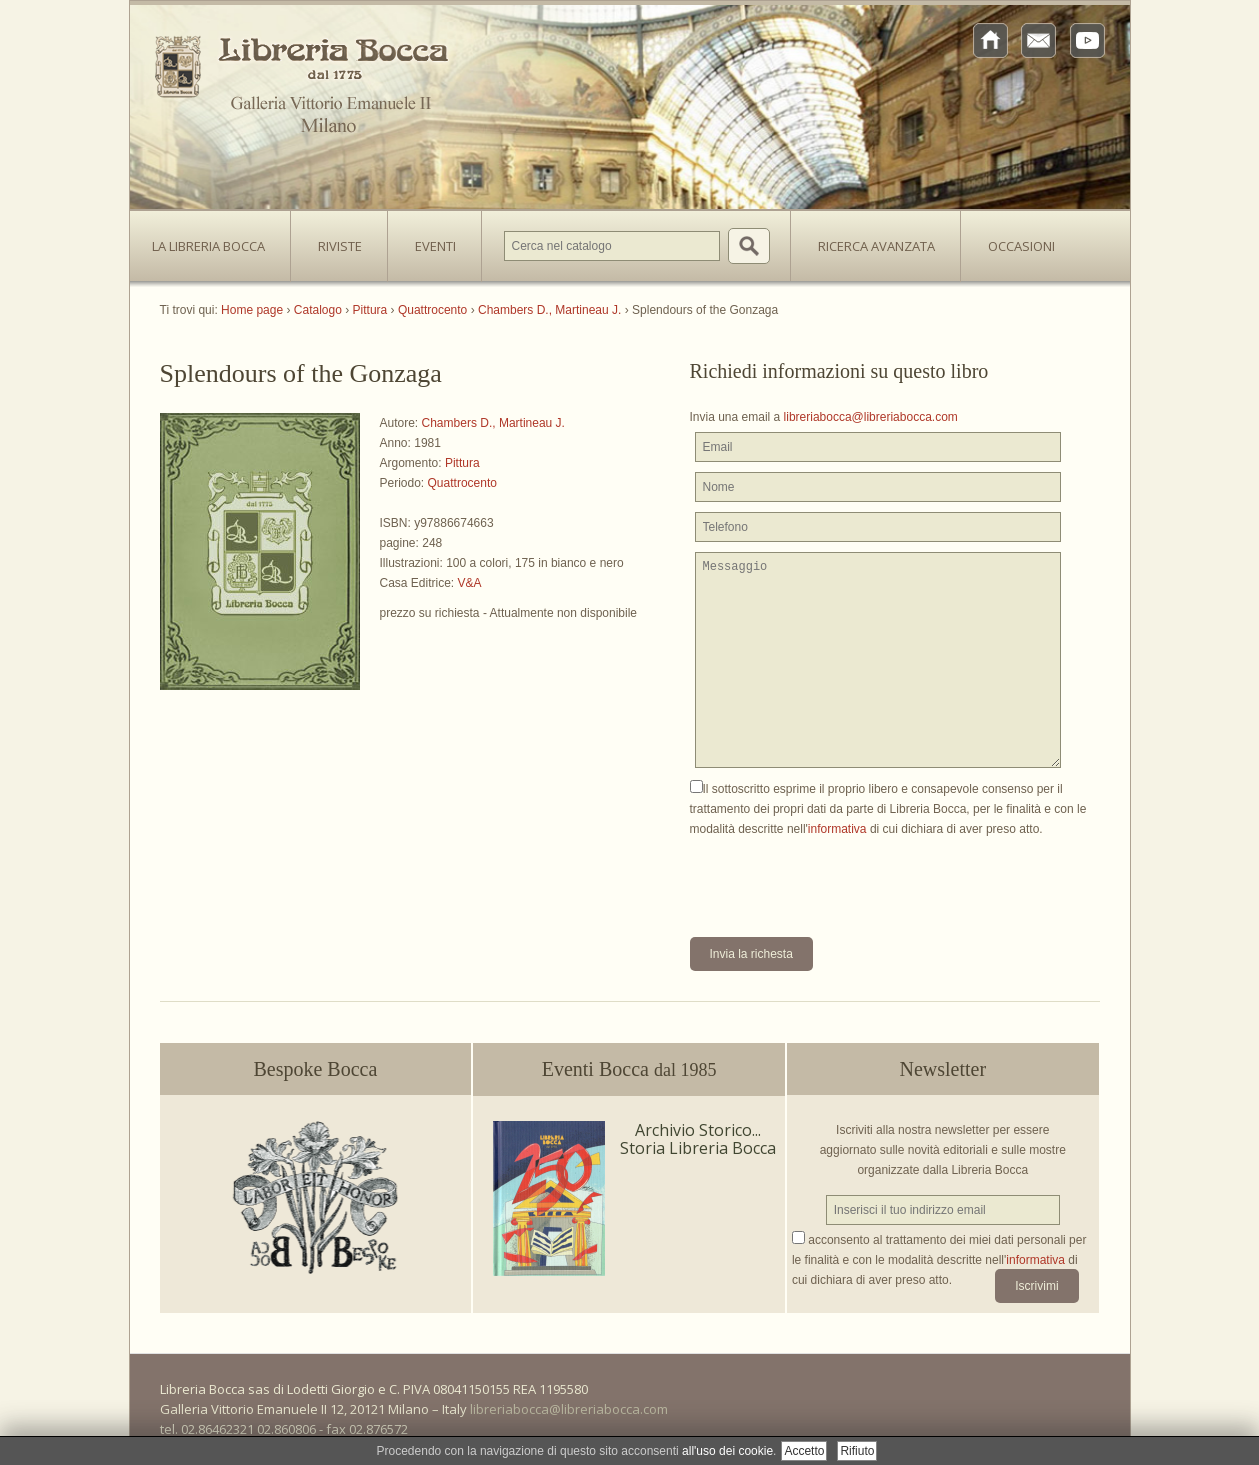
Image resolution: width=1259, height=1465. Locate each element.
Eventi (435, 246)
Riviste (335, 240)
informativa (837, 829)
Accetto (804, 1451)
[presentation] (842, 878)
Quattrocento (462, 483)
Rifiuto (857, 1451)
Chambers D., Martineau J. (493, 423)
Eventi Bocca (629, 1069)
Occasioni (1021, 246)
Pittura (462, 463)
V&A (470, 583)
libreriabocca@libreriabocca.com (871, 417)
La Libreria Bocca (216, 240)
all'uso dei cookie (727, 1451)
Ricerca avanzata (876, 246)
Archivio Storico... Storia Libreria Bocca (698, 1139)
